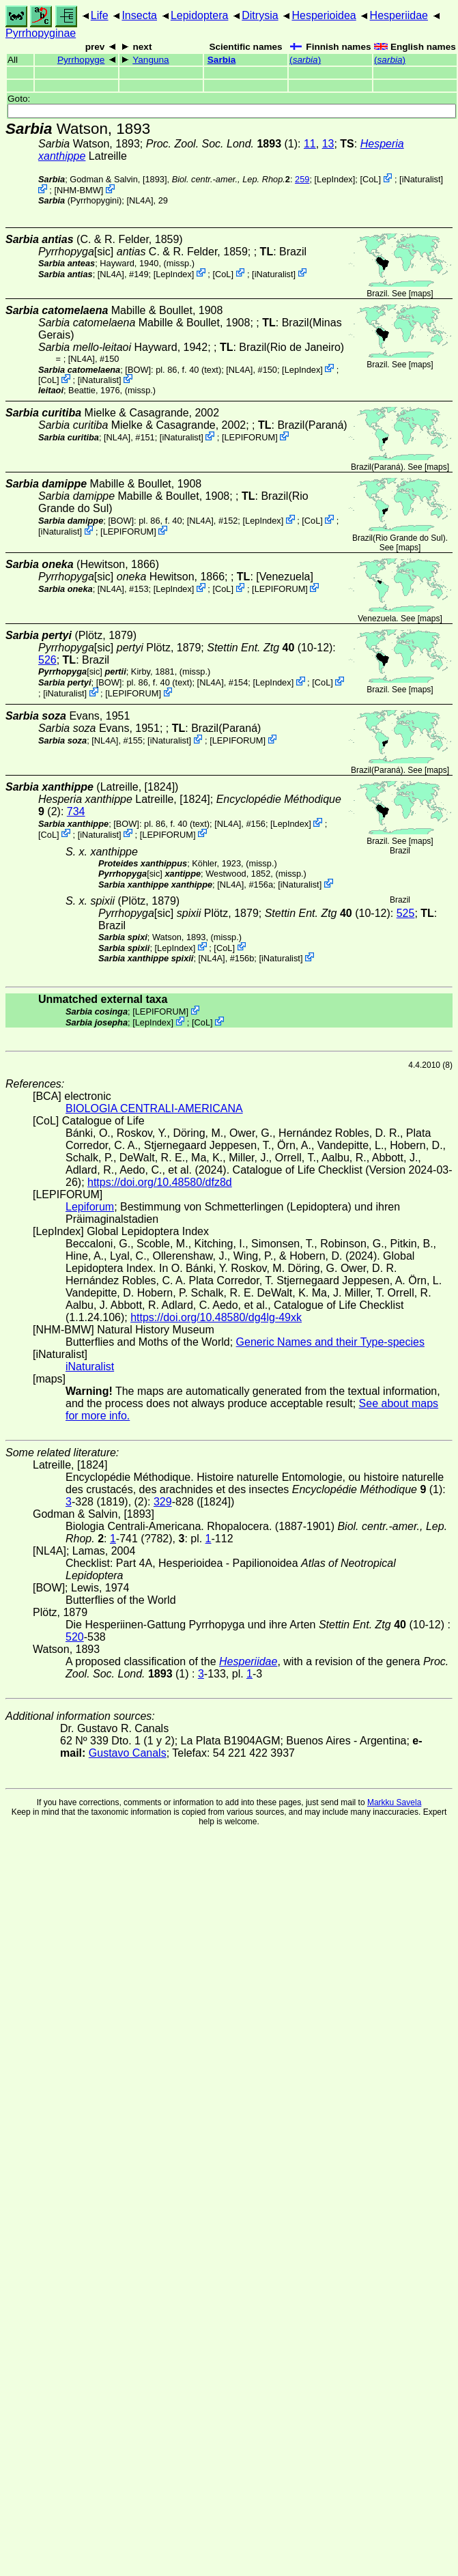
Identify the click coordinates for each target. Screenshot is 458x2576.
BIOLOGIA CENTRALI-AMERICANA (154, 1108)
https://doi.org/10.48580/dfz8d (159, 1182)
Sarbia (221, 60)
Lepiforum (90, 1207)
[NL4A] (139, 200)
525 (406, 913)
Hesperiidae (399, 15)
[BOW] (138, 369)
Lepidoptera (200, 15)
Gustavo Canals (128, 1753)
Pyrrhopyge (81, 60)
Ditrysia (260, 15)
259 (302, 179)
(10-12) (269, 647)
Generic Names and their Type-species (330, 1342)
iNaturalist (421, 179)
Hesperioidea (323, 15)
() (305, 60)
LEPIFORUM (249, 437)
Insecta (139, 15)
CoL (370, 179)
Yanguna (150, 60)
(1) (222, 144)
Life (100, 15)
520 (75, 1637)
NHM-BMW (79, 190)
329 (163, 1502)
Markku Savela (394, 1802)
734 (76, 811)
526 (47, 660)
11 (310, 144)
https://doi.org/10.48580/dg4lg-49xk (216, 1317)
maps (421, 293)
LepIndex (335, 179)
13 (328, 144)
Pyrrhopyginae (40, 33)
